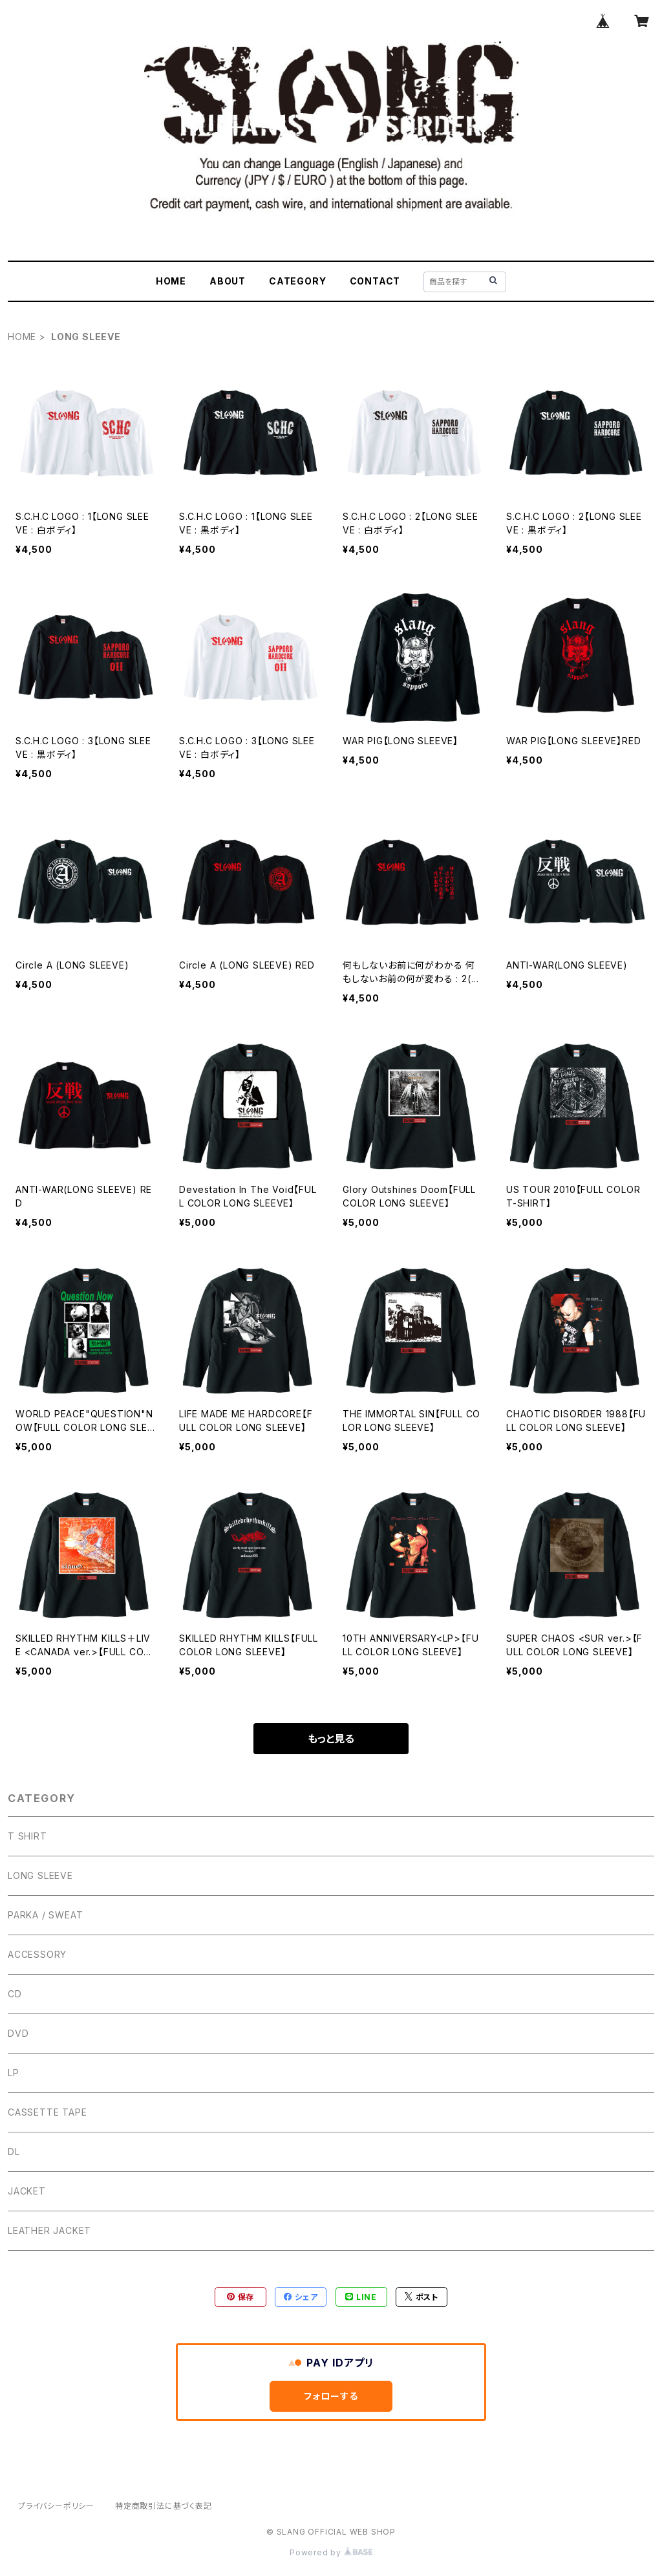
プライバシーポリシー (56, 2506)
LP (13, 2072)
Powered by (331, 2552)
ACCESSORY (37, 1954)
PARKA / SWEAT (45, 1914)
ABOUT (227, 280)
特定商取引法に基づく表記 (163, 2506)
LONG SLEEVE (40, 1875)
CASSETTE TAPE (47, 2112)
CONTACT (375, 280)
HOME (171, 280)
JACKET (27, 2190)
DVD (18, 2033)
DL (14, 2151)
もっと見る (331, 1738)
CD (15, 1993)
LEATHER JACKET (49, 2230)
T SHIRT (27, 1835)
